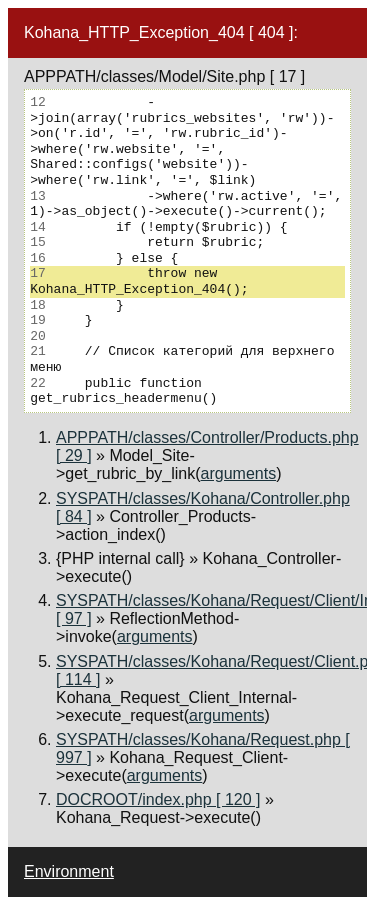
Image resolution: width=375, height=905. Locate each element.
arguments (239, 473)
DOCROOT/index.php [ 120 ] (158, 799)
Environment (69, 871)
